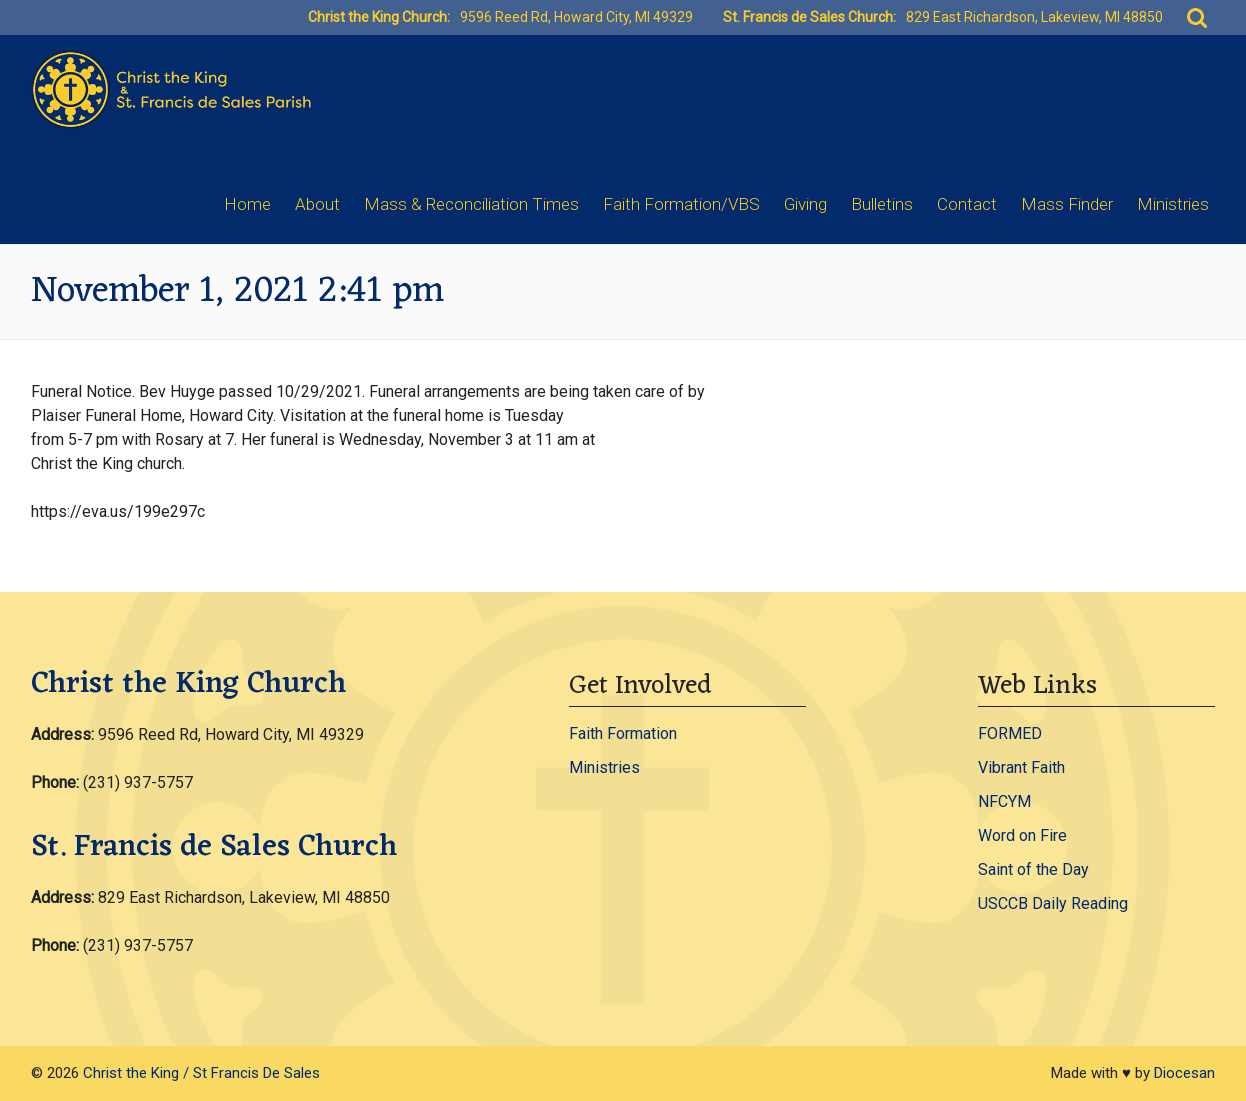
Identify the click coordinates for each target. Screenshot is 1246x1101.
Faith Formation (623, 733)
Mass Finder (1067, 204)
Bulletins (882, 204)
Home (247, 204)
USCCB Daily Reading (1053, 903)
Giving (805, 204)
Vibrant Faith (1021, 767)
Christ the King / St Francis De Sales (201, 1073)
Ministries (1173, 204)
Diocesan (1184, 1073)
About (317, 204)
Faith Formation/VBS (681, 204)
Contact (967, 204)
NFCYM (1004, 801)
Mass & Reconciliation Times (471, 204)
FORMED (1010, 733)
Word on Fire (1022, 835)
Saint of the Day (1033, 869)
